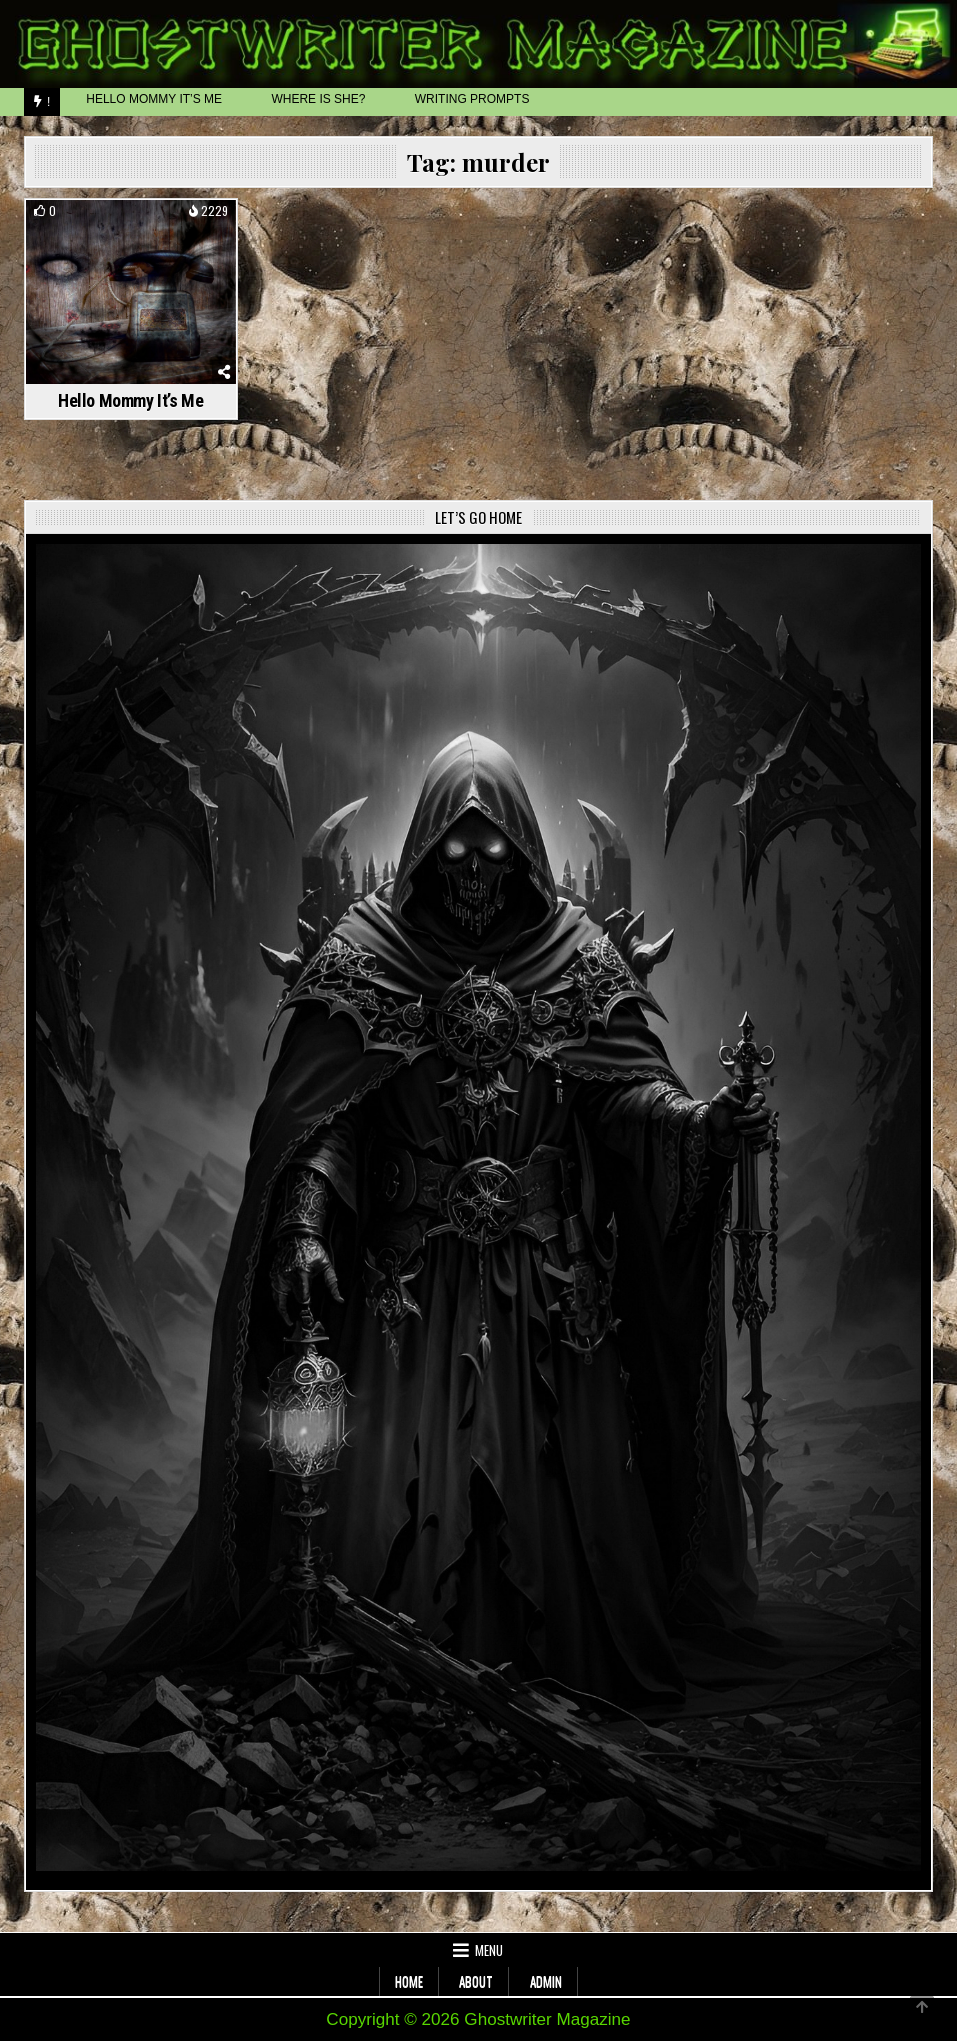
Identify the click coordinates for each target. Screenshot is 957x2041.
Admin (546, 1981)
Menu (489, 1950)
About (476, 1981)
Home (409, 1981)
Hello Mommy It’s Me (130, 400)
